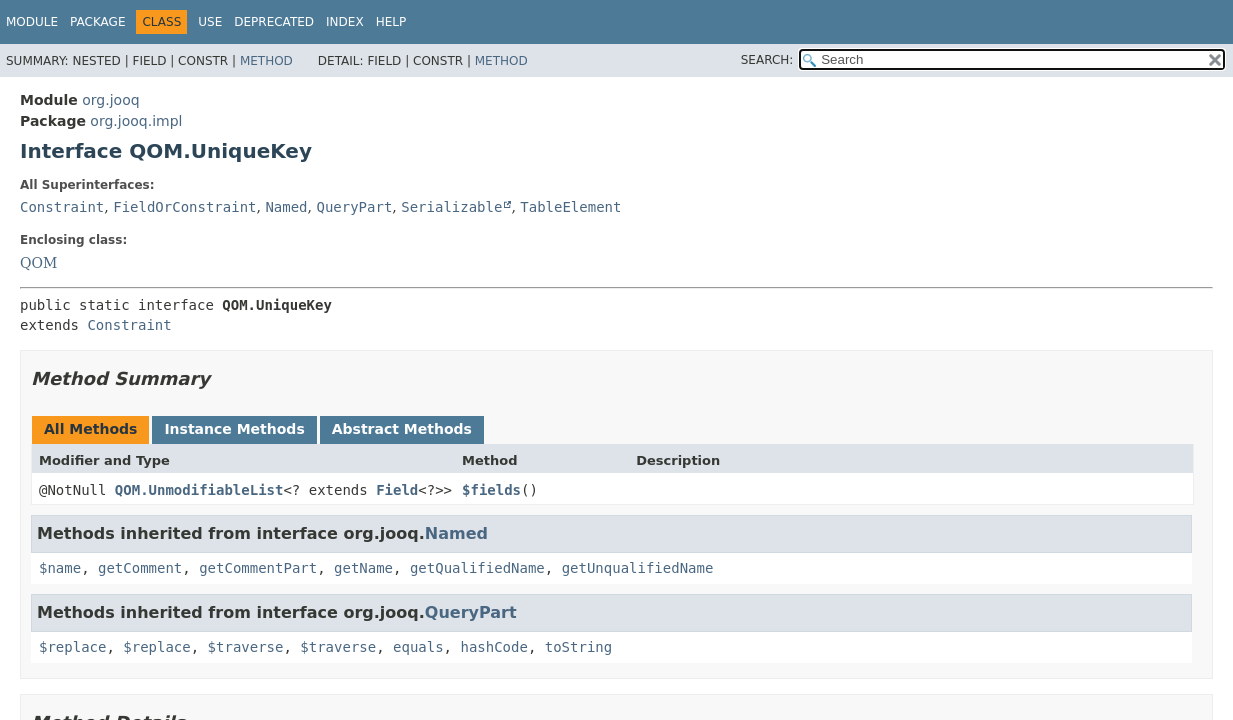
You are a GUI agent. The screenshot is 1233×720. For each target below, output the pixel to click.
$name (60, 568)
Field (397, 490)
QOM (38, 263)
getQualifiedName (477, 568)
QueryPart (354, 207)
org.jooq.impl (136, 121)
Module (32, 22)
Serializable (451, 207)
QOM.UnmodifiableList (199, 490)
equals (418, 647)
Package (97, 22)
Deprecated (274, 22)
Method (266, 61)
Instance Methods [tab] (234, 429)
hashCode (493, 647)
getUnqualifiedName (638, 568)
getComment (140, 568)
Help (391, 22)
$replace (72, 647)
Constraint (62, 207)
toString (578, 647)
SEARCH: (767, 60)
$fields (491, 490)
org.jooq (110, 100)
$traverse (246, 647)
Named (286, 207)
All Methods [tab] (90, 429)
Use (210, 22)
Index (345, 22)
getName (363, 568)
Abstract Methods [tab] (402, 429)
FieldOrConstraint (184, 207)
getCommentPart (258, 568)
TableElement (570, 207)
